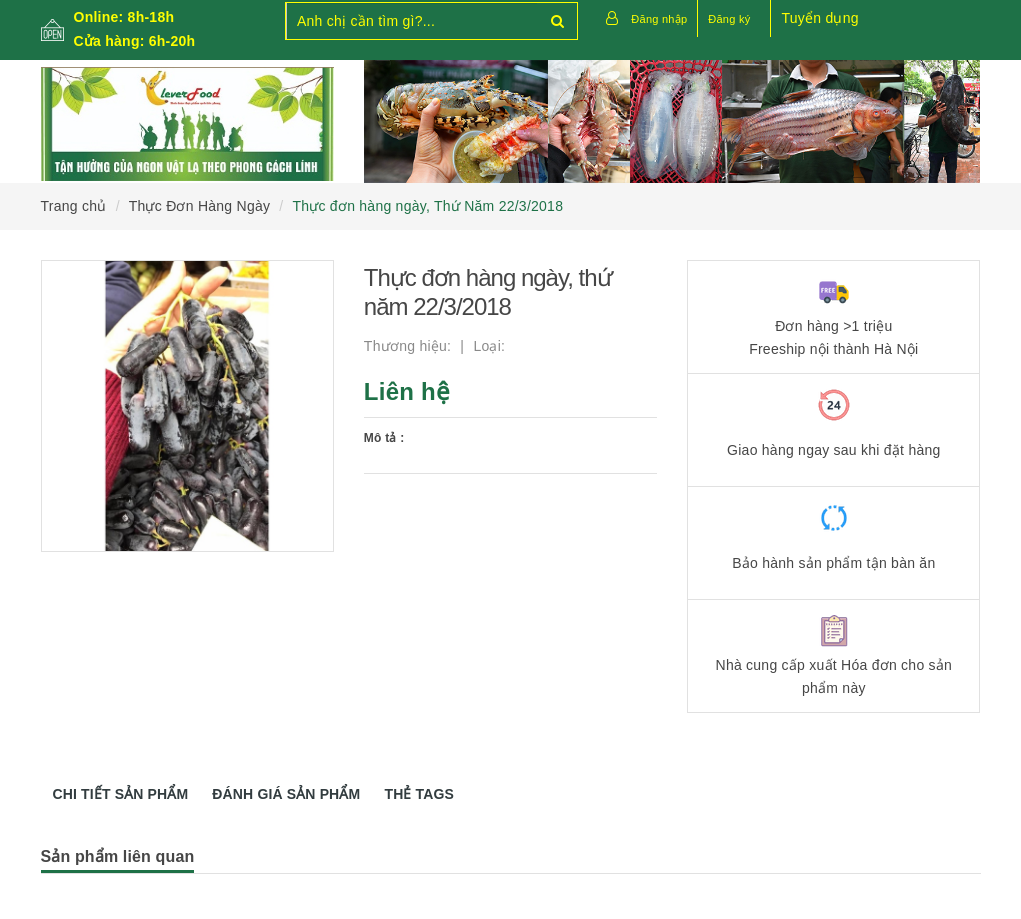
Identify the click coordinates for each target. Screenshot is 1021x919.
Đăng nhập (659, 19)
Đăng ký (729, 19)
